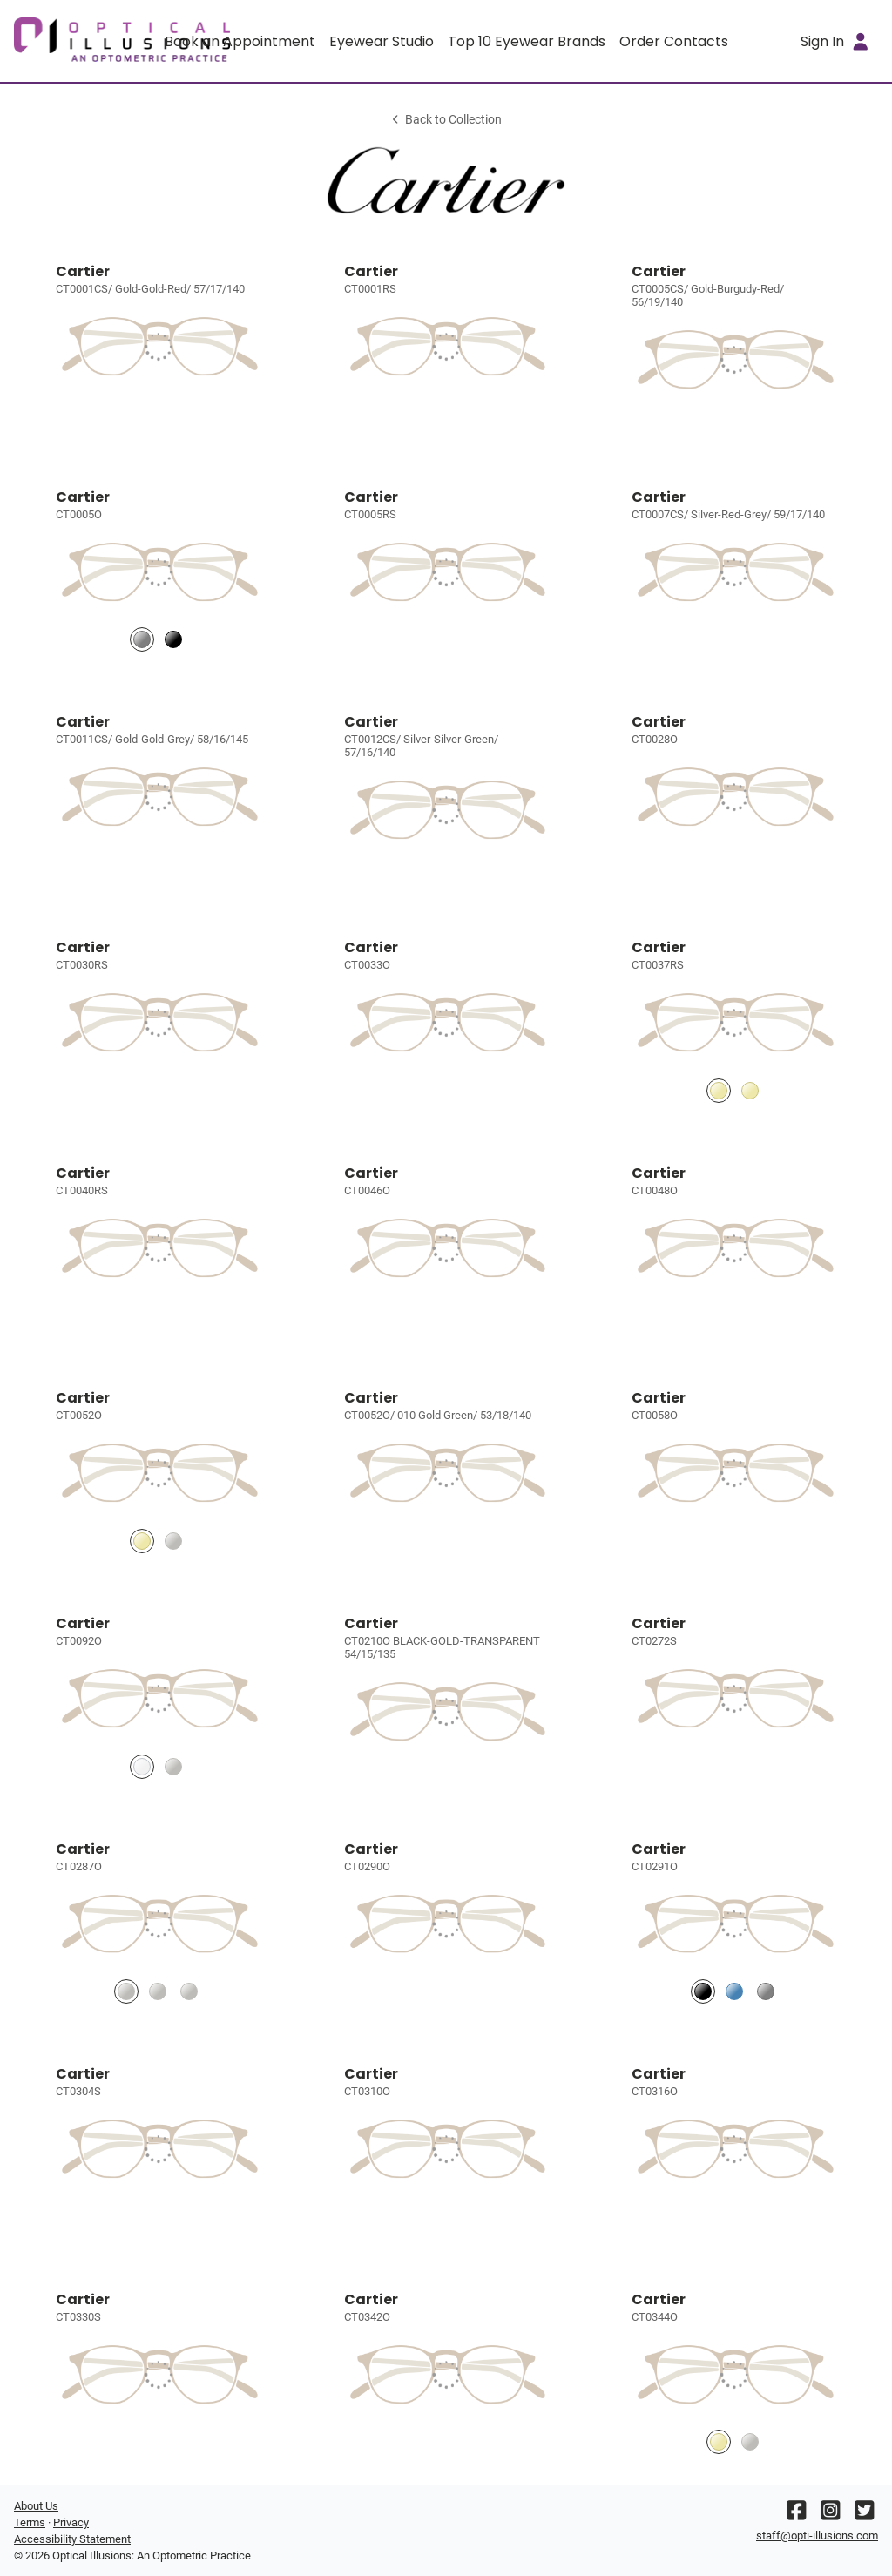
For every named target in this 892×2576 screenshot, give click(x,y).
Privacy (71, 2522)
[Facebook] (796, 2514)
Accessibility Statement (72, 2539)
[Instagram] (830, 2514)
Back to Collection (446, 119)
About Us (36, 2505)
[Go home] (122, 41)
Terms (29, 2522)
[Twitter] (864, 2514)
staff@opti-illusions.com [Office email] (817, 2535)
